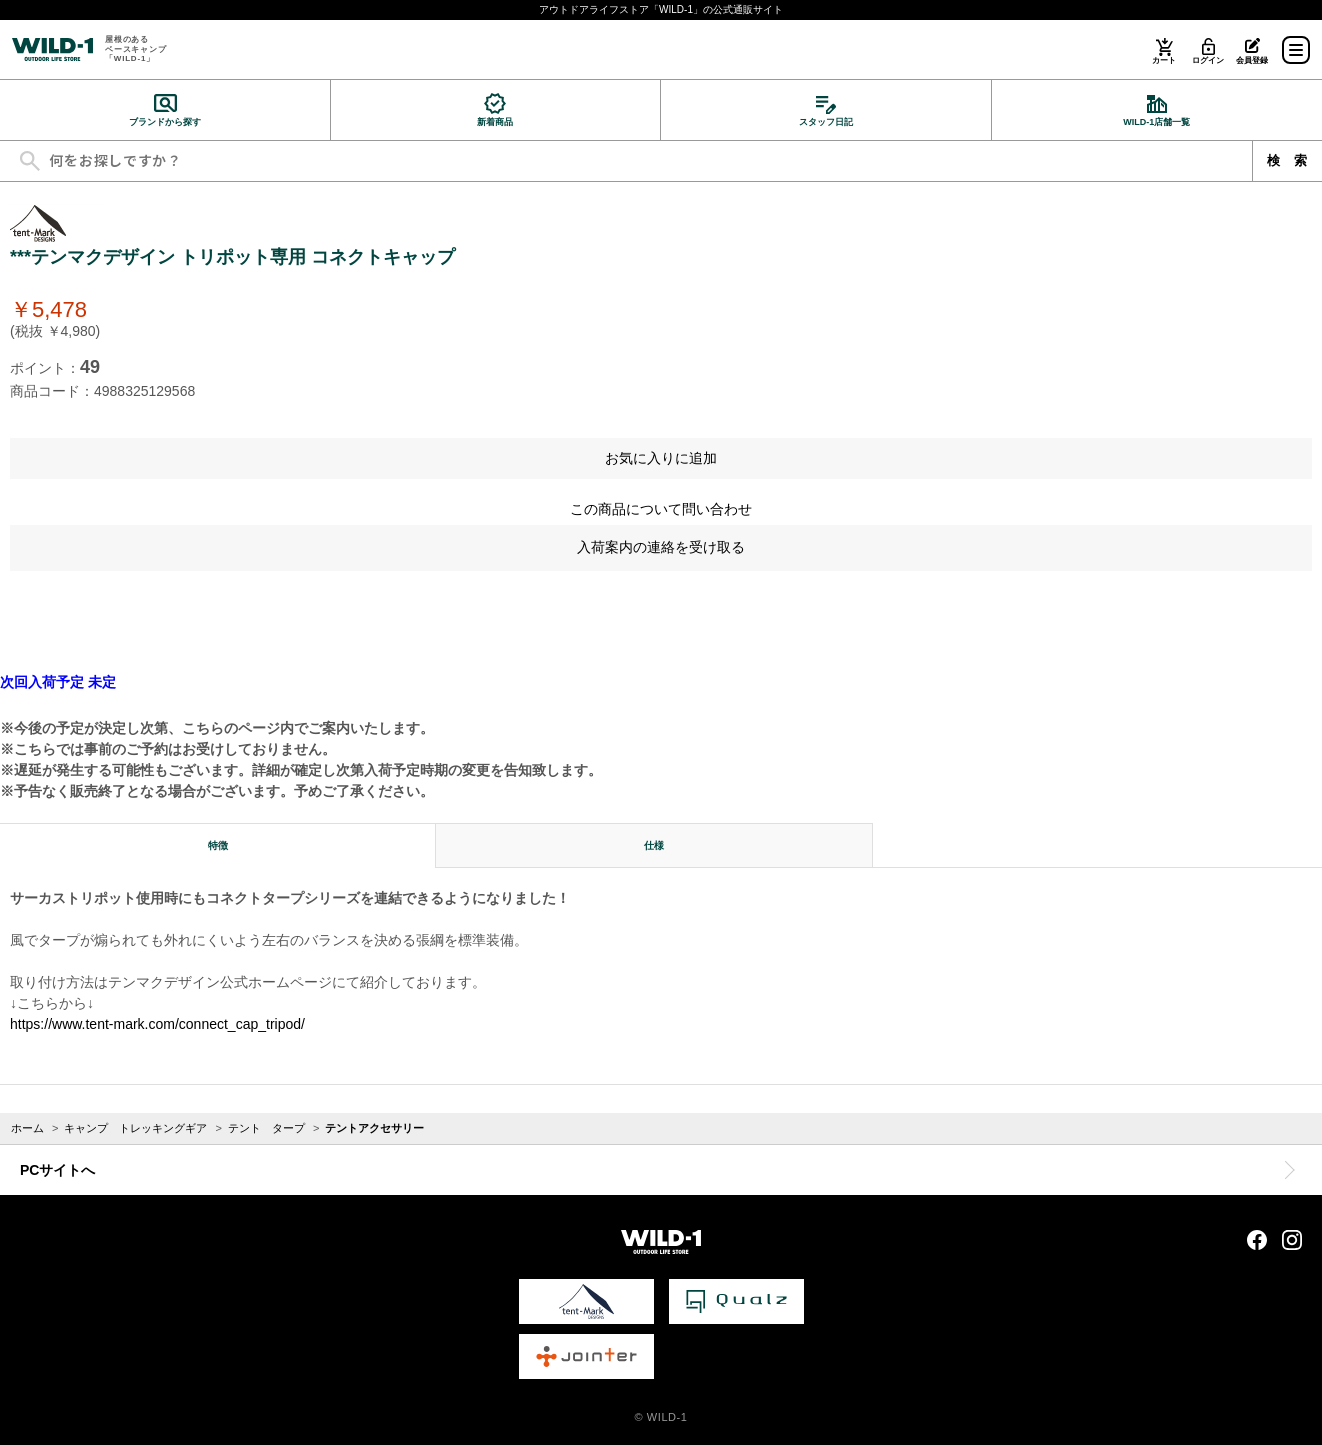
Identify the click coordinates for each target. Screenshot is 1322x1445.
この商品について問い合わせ (661, 509)
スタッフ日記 (826, 122)
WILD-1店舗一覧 (1156, 122)
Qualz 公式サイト (736, 1301)
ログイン (1207, 60)
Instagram (1292, 1240)
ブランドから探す (165, 122)
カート (1163, 60)
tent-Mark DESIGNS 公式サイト (586, 1301)
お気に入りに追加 (661, 458)
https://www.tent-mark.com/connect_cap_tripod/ (157, 1024)
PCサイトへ (57, 1170)
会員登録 (1251, 60)
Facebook (1257, 1240)
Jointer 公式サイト (586, 1356)
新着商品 (495, 122)
